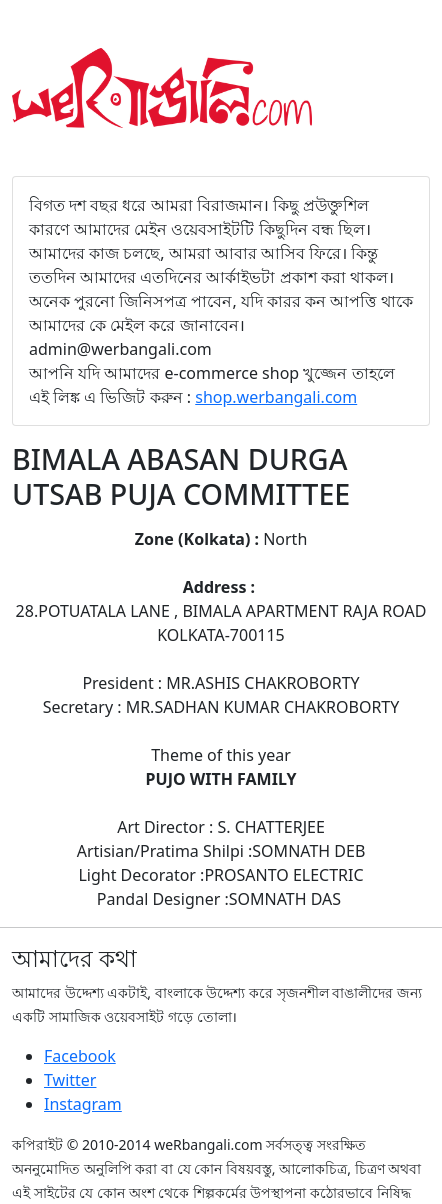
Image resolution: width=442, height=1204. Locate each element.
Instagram (83, 1104)
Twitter (70, 1080)
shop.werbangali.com (276, 397)
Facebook (80, 1056)
